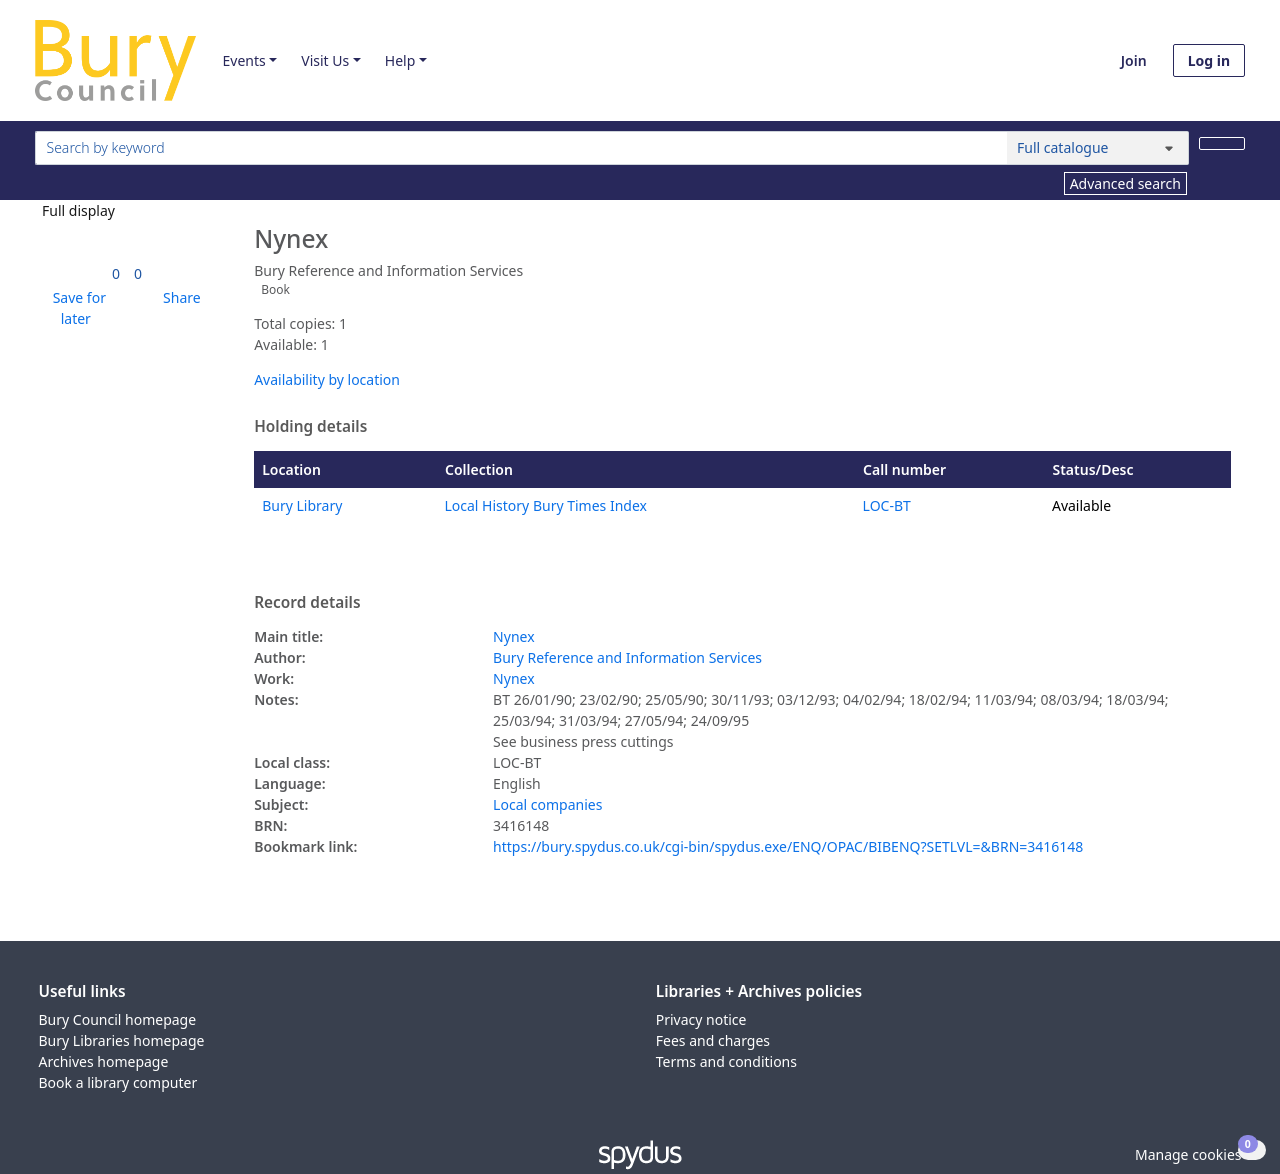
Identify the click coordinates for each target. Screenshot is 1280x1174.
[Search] (1222, 143)
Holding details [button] (310, 427)
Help (400, 60)
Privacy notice (701, 1019)
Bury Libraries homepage (122, 1040)
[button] (76, 308)
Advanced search (1125, 183)
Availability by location (327, 379)
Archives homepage (104, 1061)
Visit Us (325, 60)
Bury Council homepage (118, 1019)
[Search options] (1098, 148)
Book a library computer (118, 1082)
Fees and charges (713, 1040)
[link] (116, 273)
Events (243, 60)
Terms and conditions (726, 1061)
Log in (1209, 60)
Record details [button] (307, 603)
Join (1134, 60)
